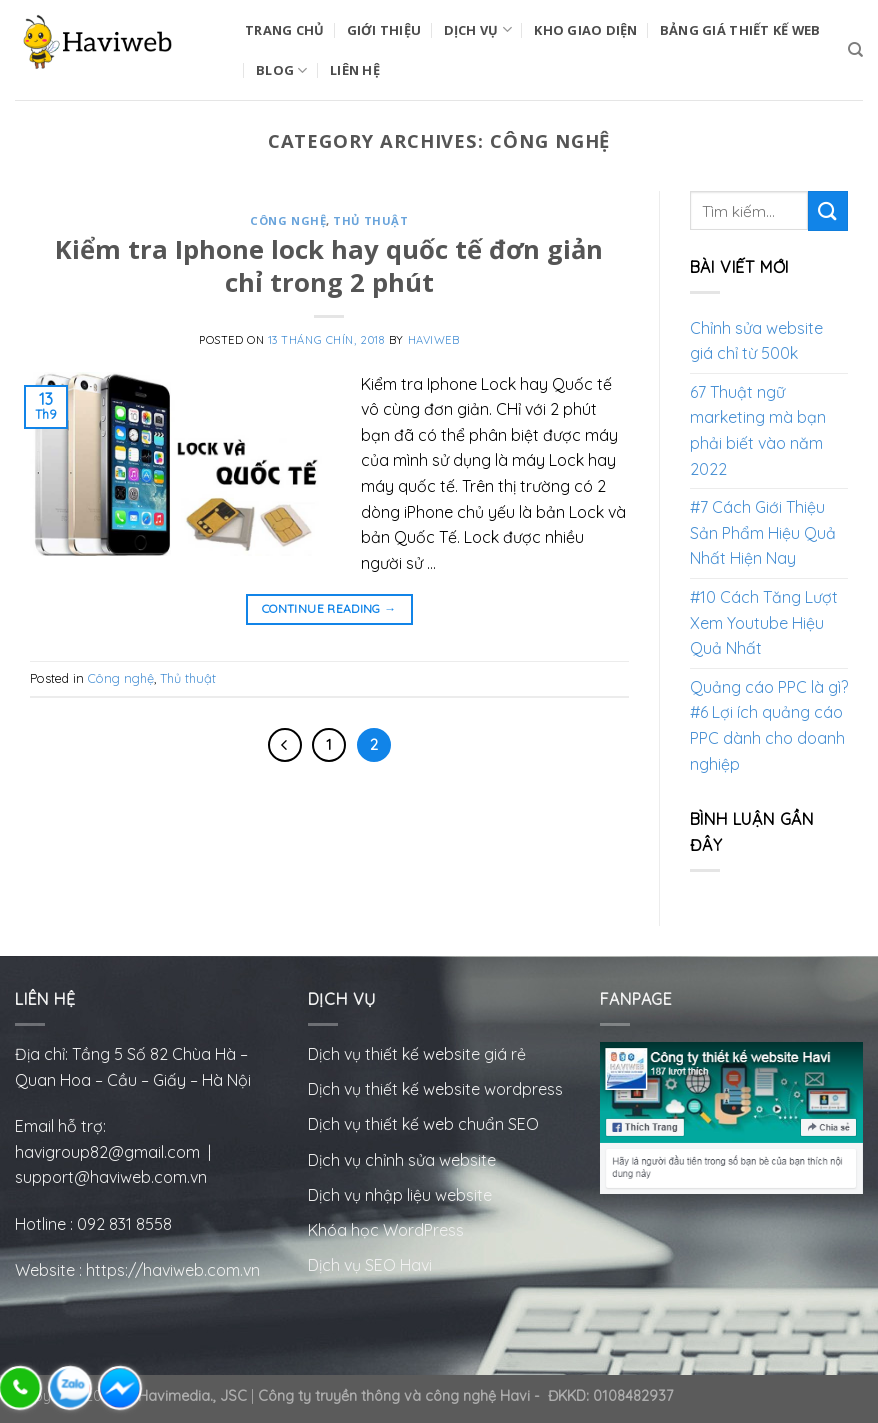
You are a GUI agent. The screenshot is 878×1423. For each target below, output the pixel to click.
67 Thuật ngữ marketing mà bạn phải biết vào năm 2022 (758, 430)
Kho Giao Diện (585, 30)
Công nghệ (288, 220)
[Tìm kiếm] (855, 50)
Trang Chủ (284, 30)
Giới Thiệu (384, 30)
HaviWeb (434, 340)
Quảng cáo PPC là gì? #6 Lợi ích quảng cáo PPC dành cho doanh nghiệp (769, 725)
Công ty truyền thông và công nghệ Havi (394, 1396)
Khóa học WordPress (386, 1230)
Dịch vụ (478, 29)
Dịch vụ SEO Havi (370, 1265)
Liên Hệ (355, 70)
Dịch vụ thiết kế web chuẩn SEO (423, 1124)
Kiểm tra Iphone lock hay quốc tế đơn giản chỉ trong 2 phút (329, 266)
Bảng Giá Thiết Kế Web (740, 30)
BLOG (281, 70)
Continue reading (329, 608)
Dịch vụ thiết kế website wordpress (437, 1089)
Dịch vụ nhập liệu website (400, 1195)
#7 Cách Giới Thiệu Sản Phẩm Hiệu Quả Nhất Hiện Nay (763, 532)
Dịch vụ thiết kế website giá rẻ (417, 1054)
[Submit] (828, 210)
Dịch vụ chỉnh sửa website (402, 1160)
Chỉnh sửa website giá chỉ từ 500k (756, 341)
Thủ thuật (370, 220)
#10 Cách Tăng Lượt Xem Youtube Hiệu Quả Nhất (764, 622)
